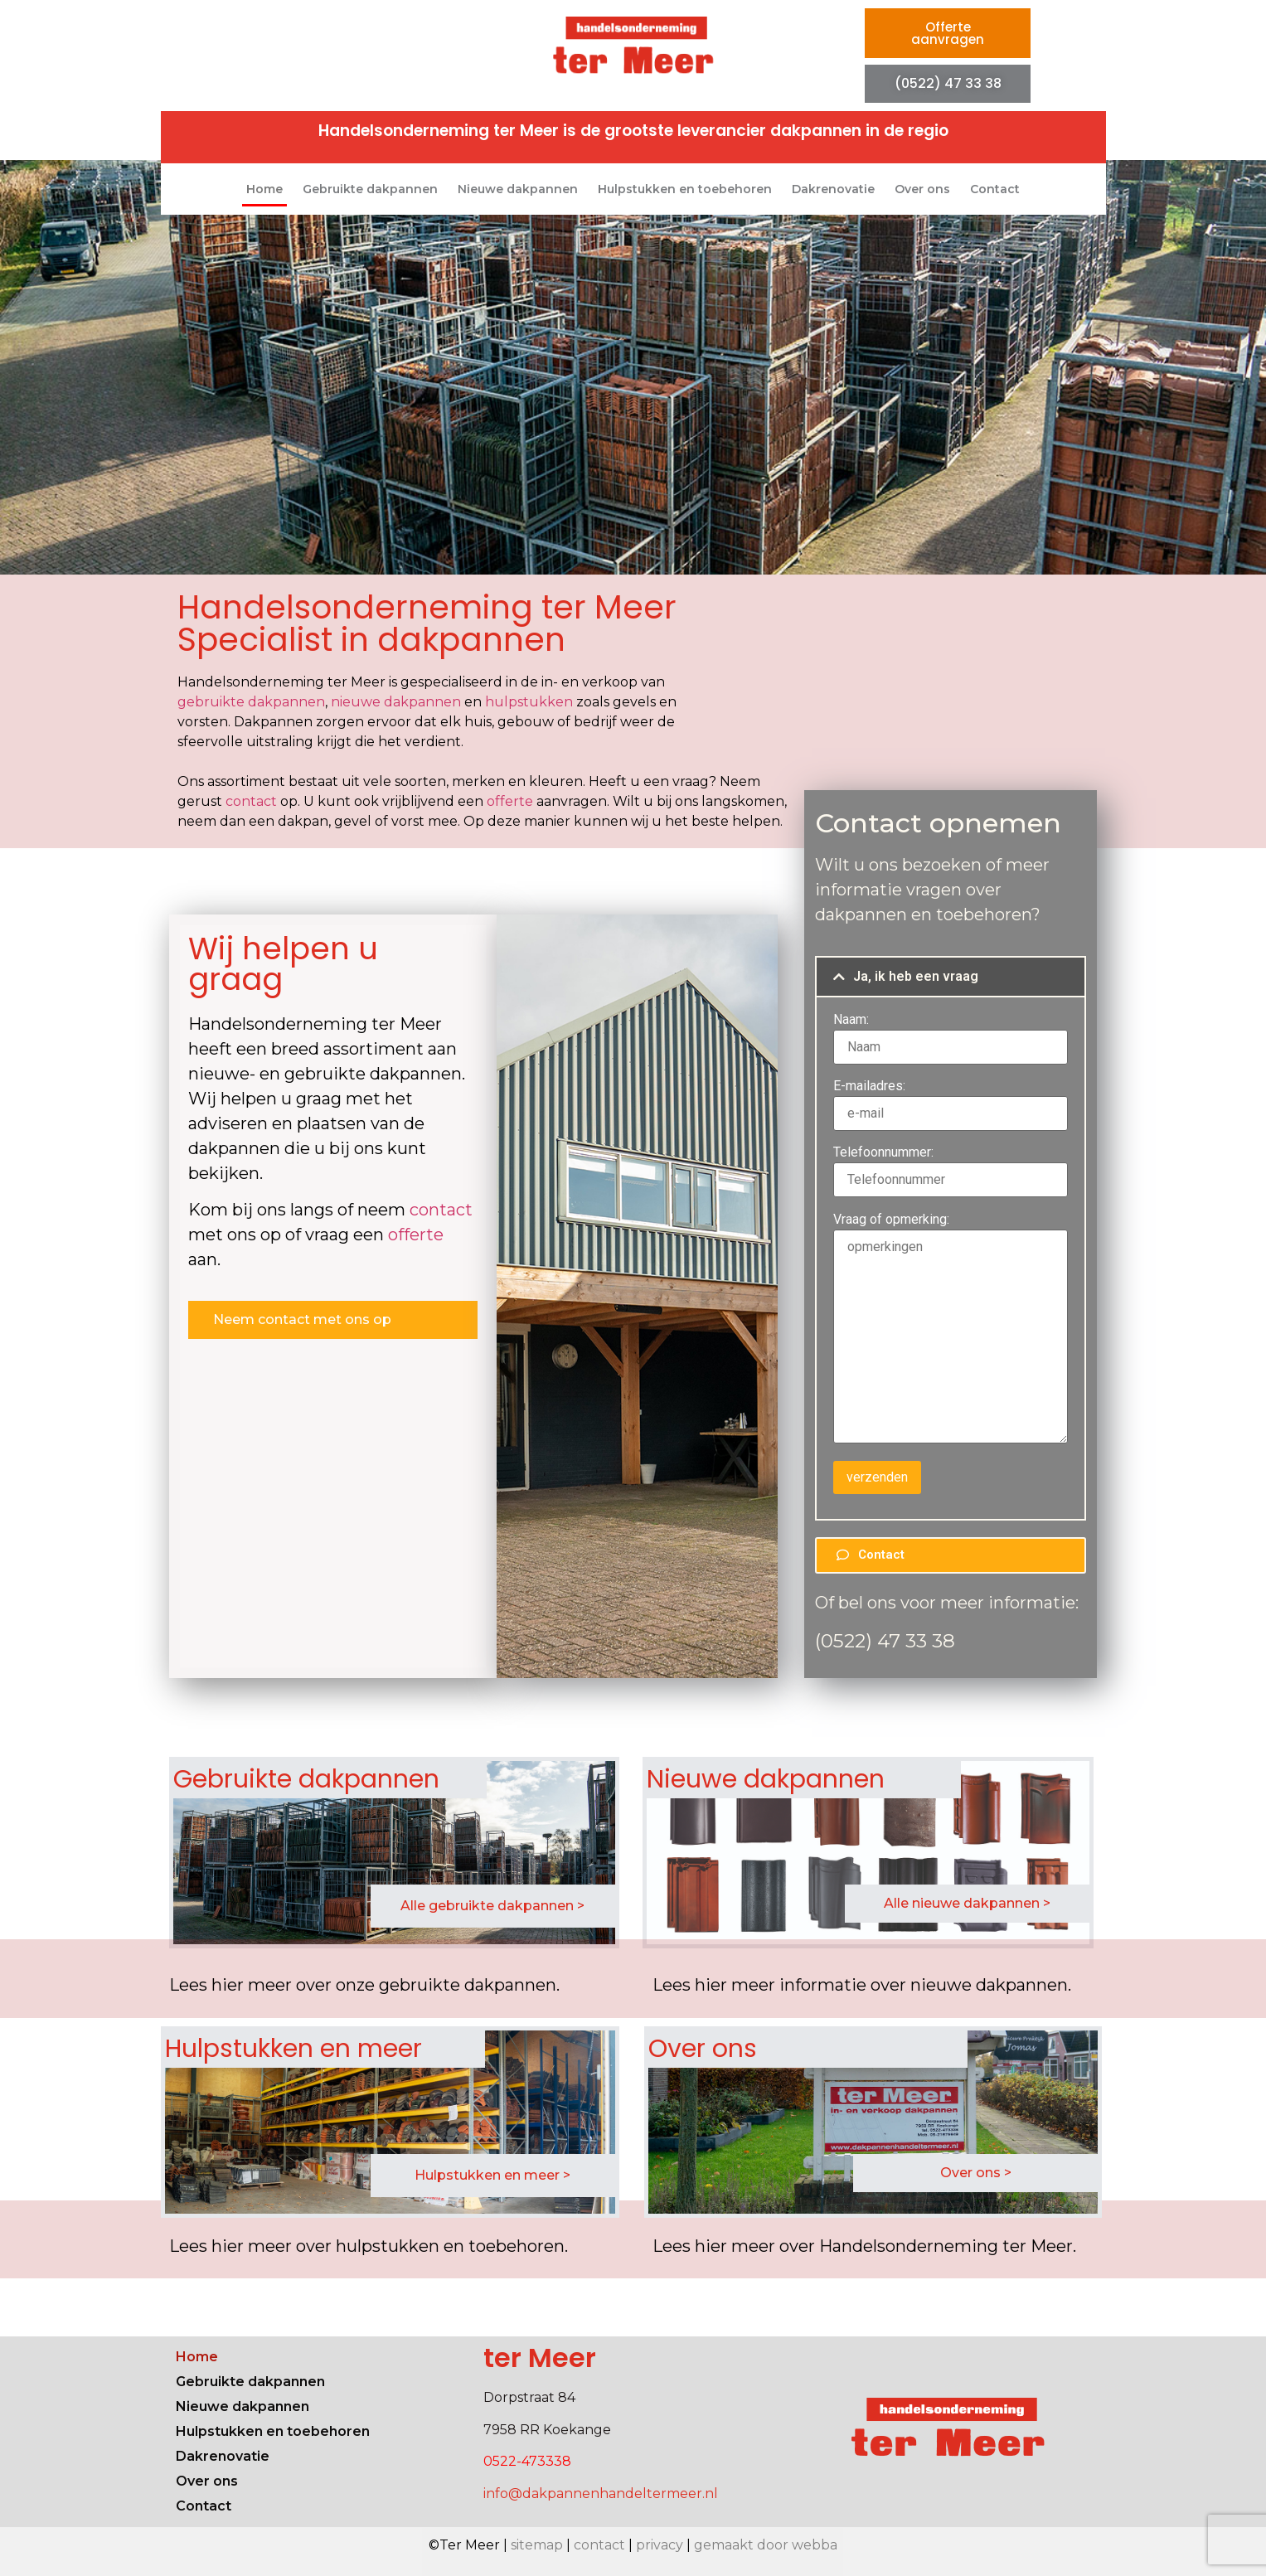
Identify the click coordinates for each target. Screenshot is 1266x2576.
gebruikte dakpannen (251, 702)
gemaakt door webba (765, 2545)
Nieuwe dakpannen (518, 189)
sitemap (537, 2545)
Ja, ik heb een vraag (915, 976)
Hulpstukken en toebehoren (685, 189)
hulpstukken (529, 702)
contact (251, 801)
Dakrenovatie (833, 189)
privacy (659, 2545)
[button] (950, 977)
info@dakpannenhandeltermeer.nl (600, 2493)
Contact (995, 189)
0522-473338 (527, 2461)
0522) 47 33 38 (888, 1640)
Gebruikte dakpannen (370, 189)
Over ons (922, 189)
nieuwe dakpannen (396, 702)
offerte (510, 801)
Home (264, 189)
